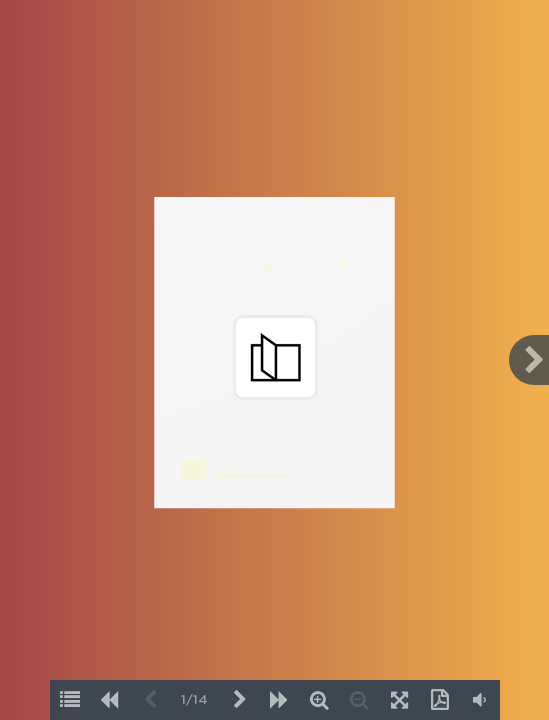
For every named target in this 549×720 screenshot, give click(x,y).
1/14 (194, 700)
